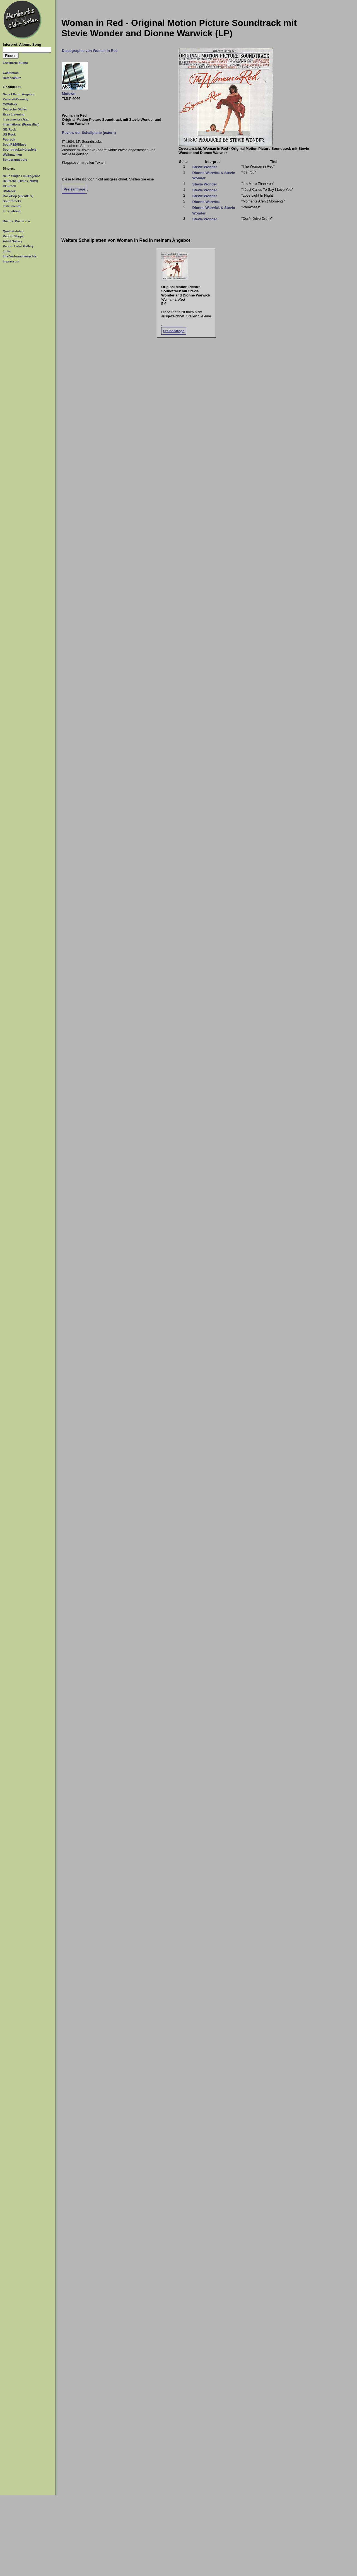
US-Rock (9, 134)
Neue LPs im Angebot (19, 94)
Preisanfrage (74, 189)
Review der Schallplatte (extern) (89, 133)
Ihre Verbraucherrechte (20, 256)
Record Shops (13, 236)
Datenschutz (12, 77)
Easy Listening (14, 114)
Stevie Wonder (204, 167)
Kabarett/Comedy (15, 99)
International (12, 211)
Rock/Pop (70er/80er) (18, 196)
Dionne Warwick (206, 202)
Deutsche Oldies (15, 109)
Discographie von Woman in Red (90, 51)
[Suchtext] (27, 50)
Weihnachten (12, 154)
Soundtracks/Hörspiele (19, 149)
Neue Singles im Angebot (21, 176)
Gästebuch (11, 72)
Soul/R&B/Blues (14, 144)
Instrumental (12, 206)
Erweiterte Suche (15, 62)
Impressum (11, 261)
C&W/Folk (10, 104)
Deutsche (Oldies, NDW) (20, 181)
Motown (68, 93)
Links (7, 251)
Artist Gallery (12, 241)
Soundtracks (12, 201)
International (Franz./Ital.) (21, 124)
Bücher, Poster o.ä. (17, 221)
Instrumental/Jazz (16, 119)
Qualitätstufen (13, 231)
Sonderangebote (15, 159)
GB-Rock (9, 129)
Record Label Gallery (18, 246)
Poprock (9, 139)
